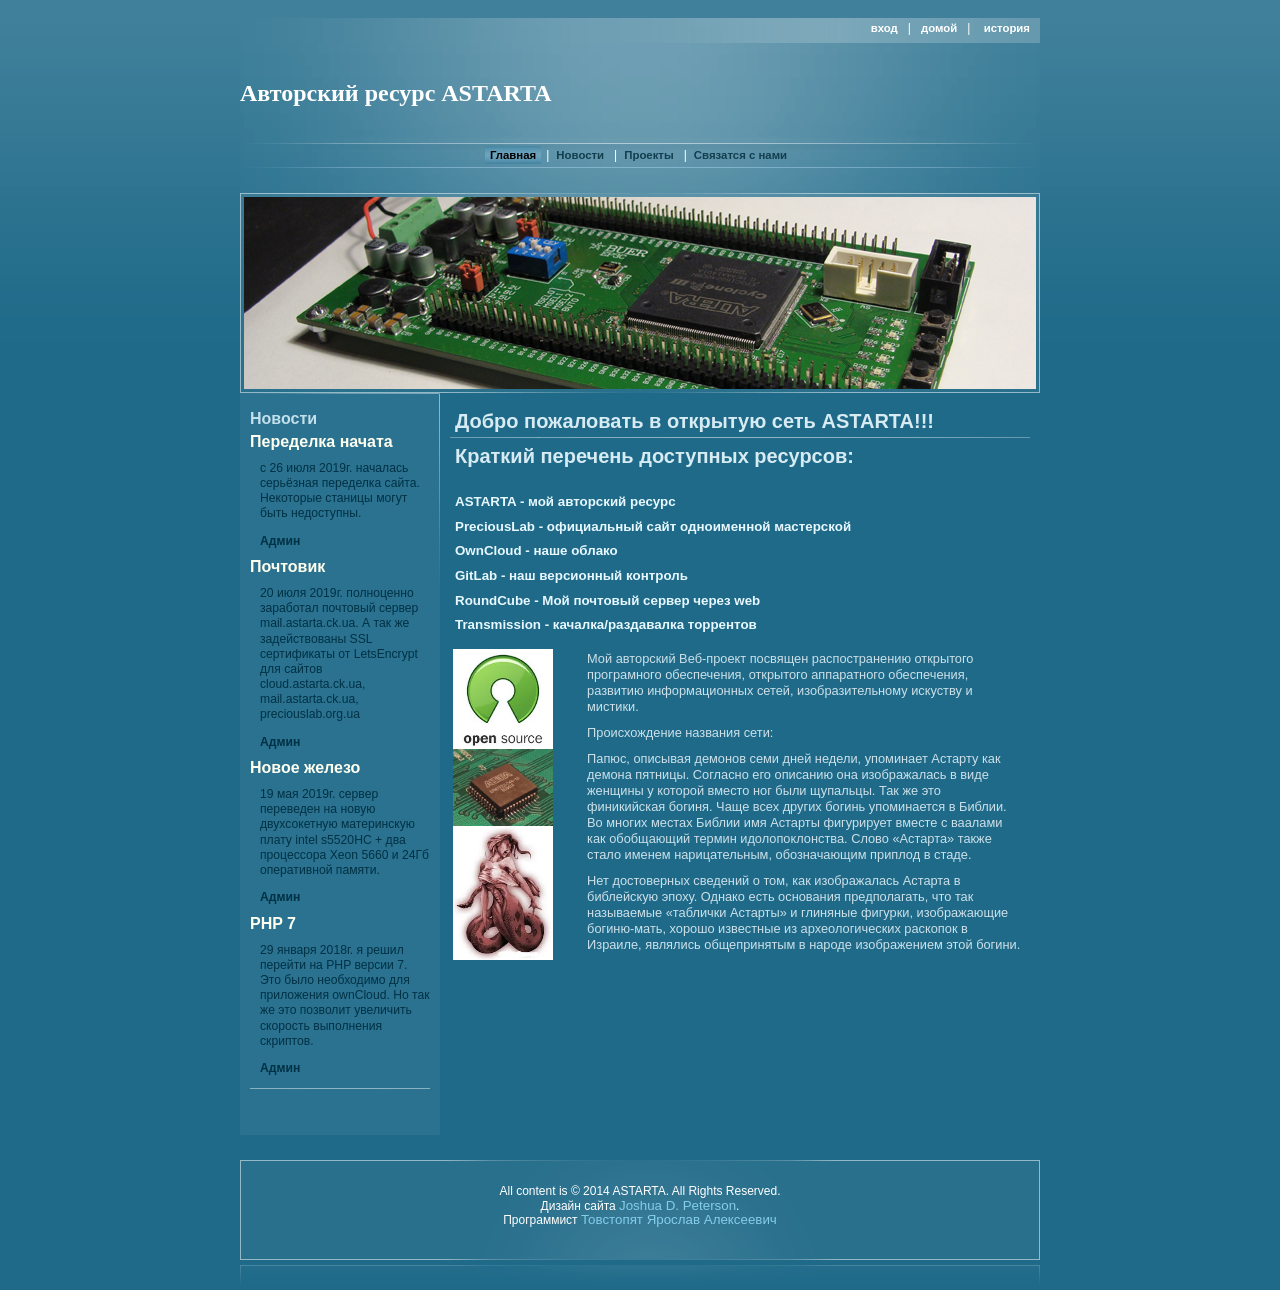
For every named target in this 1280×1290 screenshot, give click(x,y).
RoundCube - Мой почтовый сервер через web (607, 600)
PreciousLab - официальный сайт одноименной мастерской (653, 526)
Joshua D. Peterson (677, 1205)
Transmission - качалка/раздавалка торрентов (606, 624)
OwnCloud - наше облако (536, 550)
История (1007, 28)
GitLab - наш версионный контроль (571, 575)
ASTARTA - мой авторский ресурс (565, 501)
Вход (884, 28)
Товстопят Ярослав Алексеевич (679, 1219)
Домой (939, 28)
